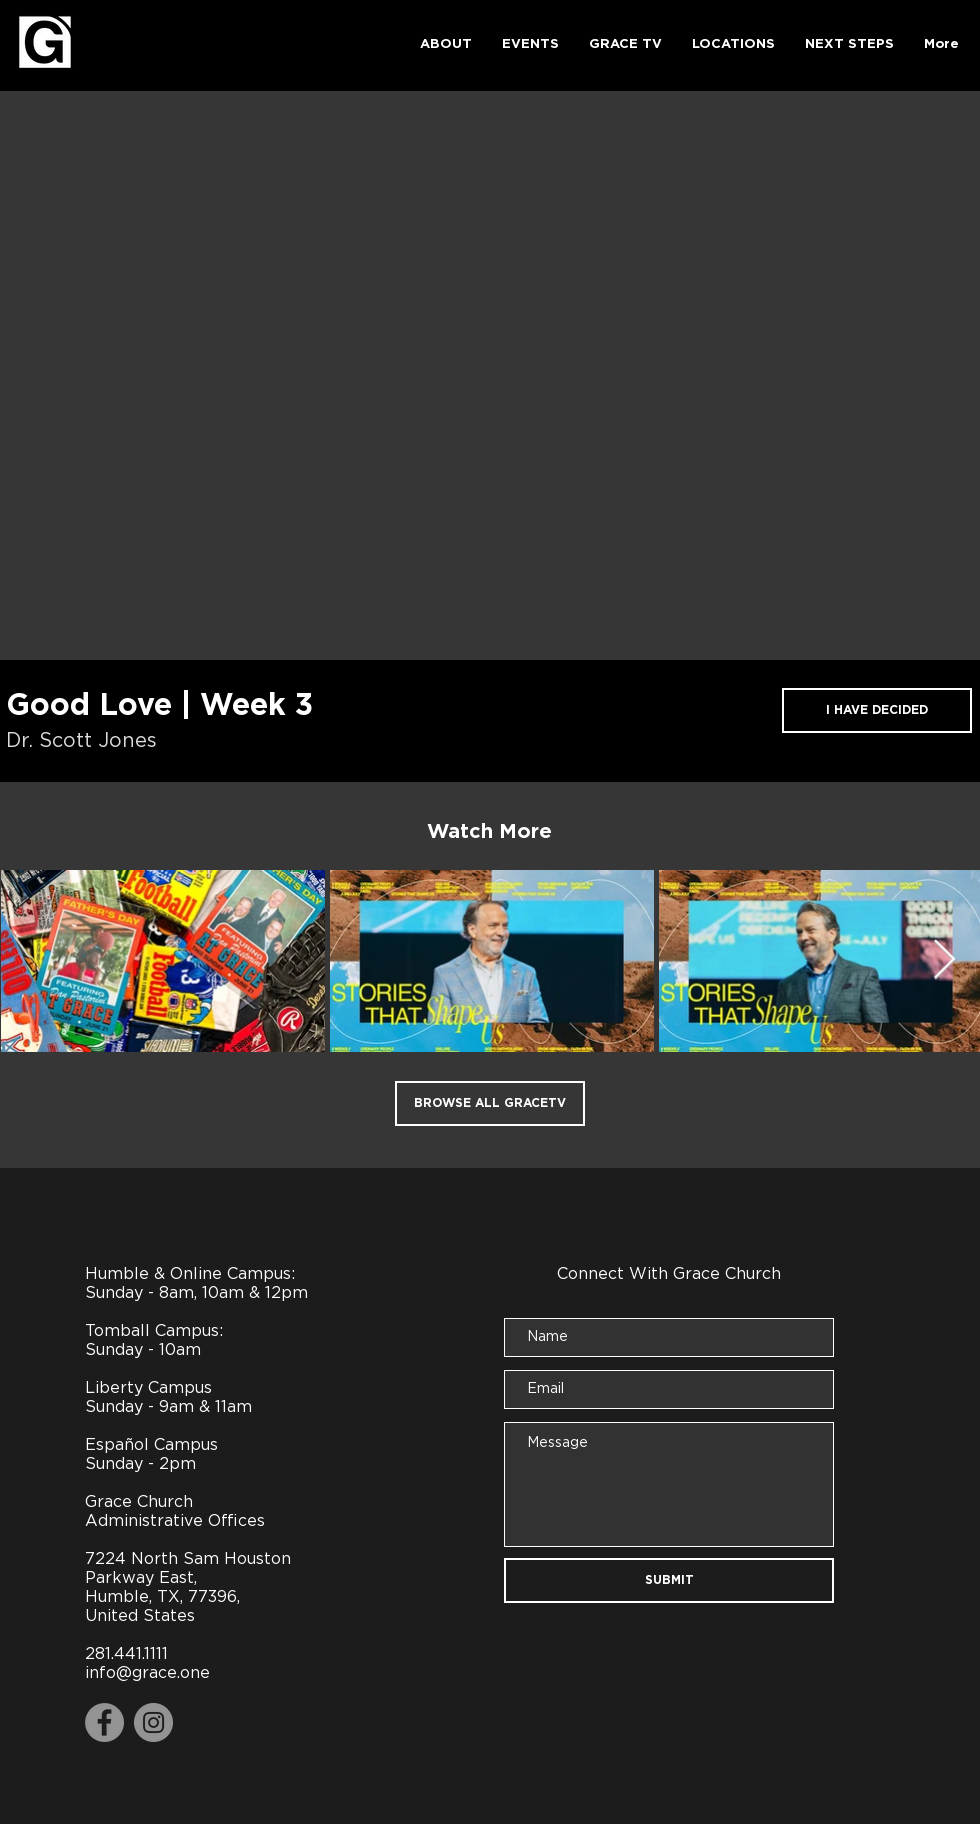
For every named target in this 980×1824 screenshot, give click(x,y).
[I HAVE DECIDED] (877, 710)
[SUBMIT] (669, 1580)
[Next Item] (944, 960)
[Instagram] (153, 1722)
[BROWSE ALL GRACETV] (490, 1103)
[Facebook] (104, 1722)
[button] (446, 45)
